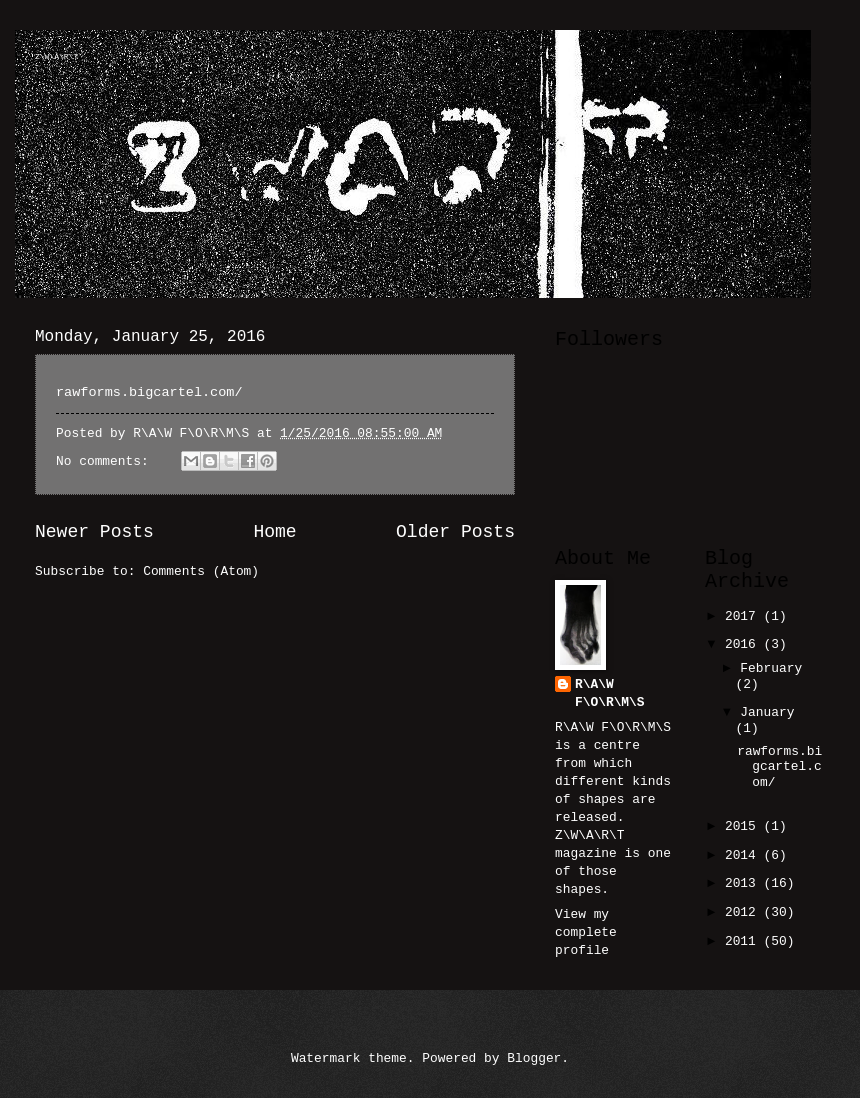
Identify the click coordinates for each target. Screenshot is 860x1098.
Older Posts (455, 532)
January (767, 712)
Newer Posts (94, 532)
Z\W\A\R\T (56, 56)
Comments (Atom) (201, 571)
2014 (744, 855)
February (771, 668)
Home (274, 532)
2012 (744, 912)
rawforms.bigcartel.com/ (149, 392)
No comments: (106, 461)
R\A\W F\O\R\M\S (610, 693)
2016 (744, 644)
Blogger (534, 1058)
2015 (744, 826)
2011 (744, 941)
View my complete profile (586, 932)
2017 (744, 616)
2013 (744, 883)
